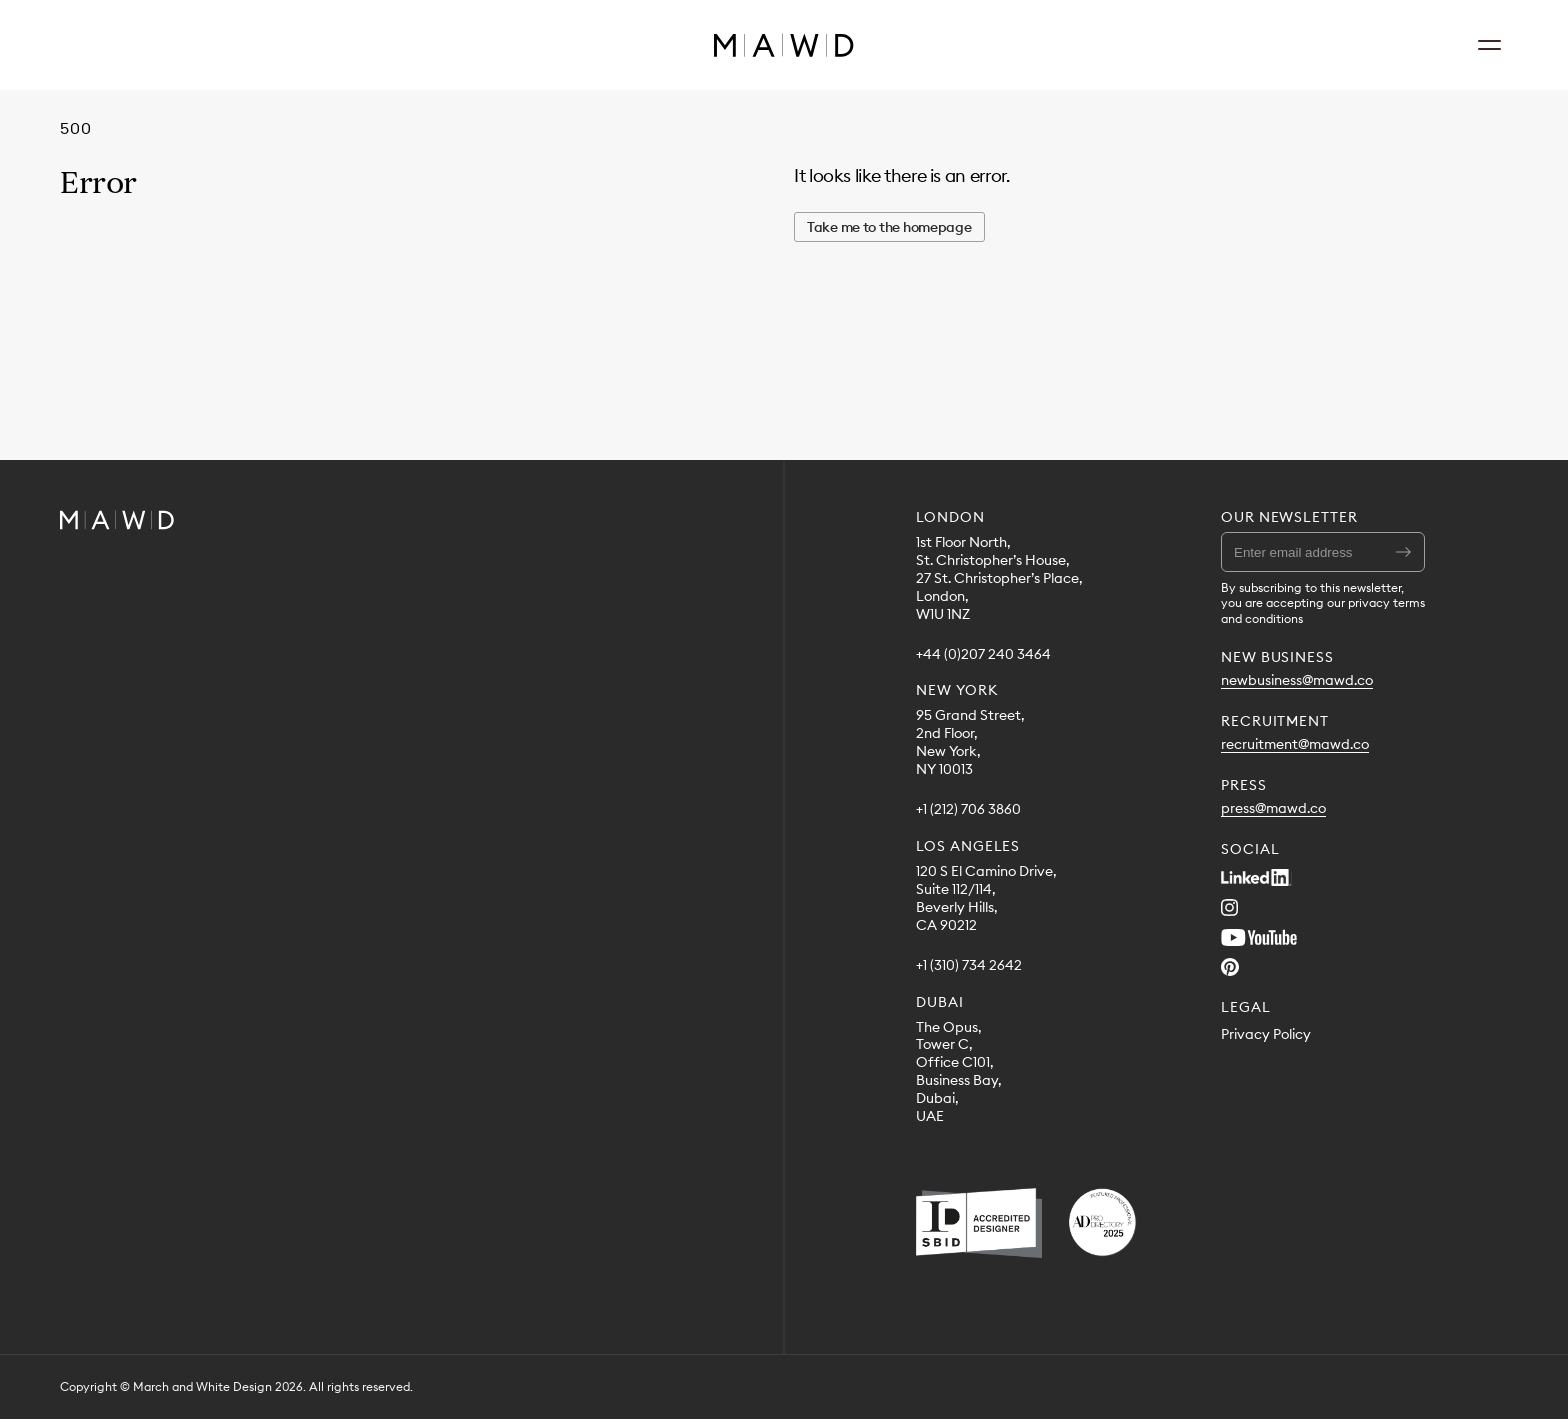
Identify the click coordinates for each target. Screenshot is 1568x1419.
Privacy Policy (1266, 1034)
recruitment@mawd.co (1295, 744)
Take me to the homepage (889, 227)
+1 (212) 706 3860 (968, 809)
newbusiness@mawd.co (1297, 680)
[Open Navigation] (1489, 45)
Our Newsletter (1289, 517)
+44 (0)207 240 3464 (983, 654)
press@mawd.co (1273, 808)
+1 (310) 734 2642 (969, 965)
